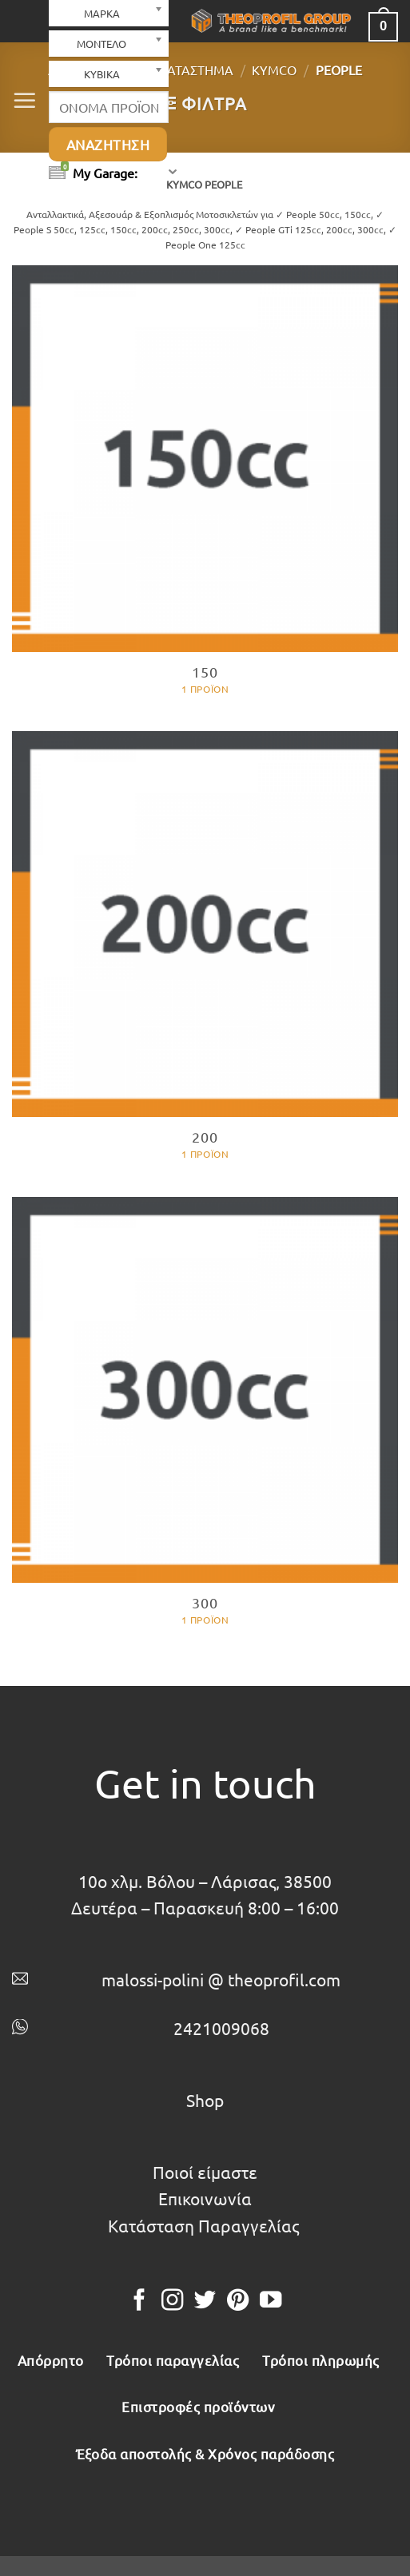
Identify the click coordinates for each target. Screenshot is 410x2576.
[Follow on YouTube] (270, 2301)
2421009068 (221, 2027)
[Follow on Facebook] (138, 2301)
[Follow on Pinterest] (238, 2301)
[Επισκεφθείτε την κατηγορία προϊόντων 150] (205, 490)
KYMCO (274, 70)
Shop (205, 2099)
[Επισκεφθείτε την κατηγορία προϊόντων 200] (205, 956)
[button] (25, 101)
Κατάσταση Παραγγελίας (203, 2225)
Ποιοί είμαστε (205, 2171)
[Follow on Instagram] (172, 2301)
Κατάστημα (195, 70)
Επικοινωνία (205, 2198)
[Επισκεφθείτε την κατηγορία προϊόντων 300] (205, 1422)
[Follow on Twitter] (205, 2301)
